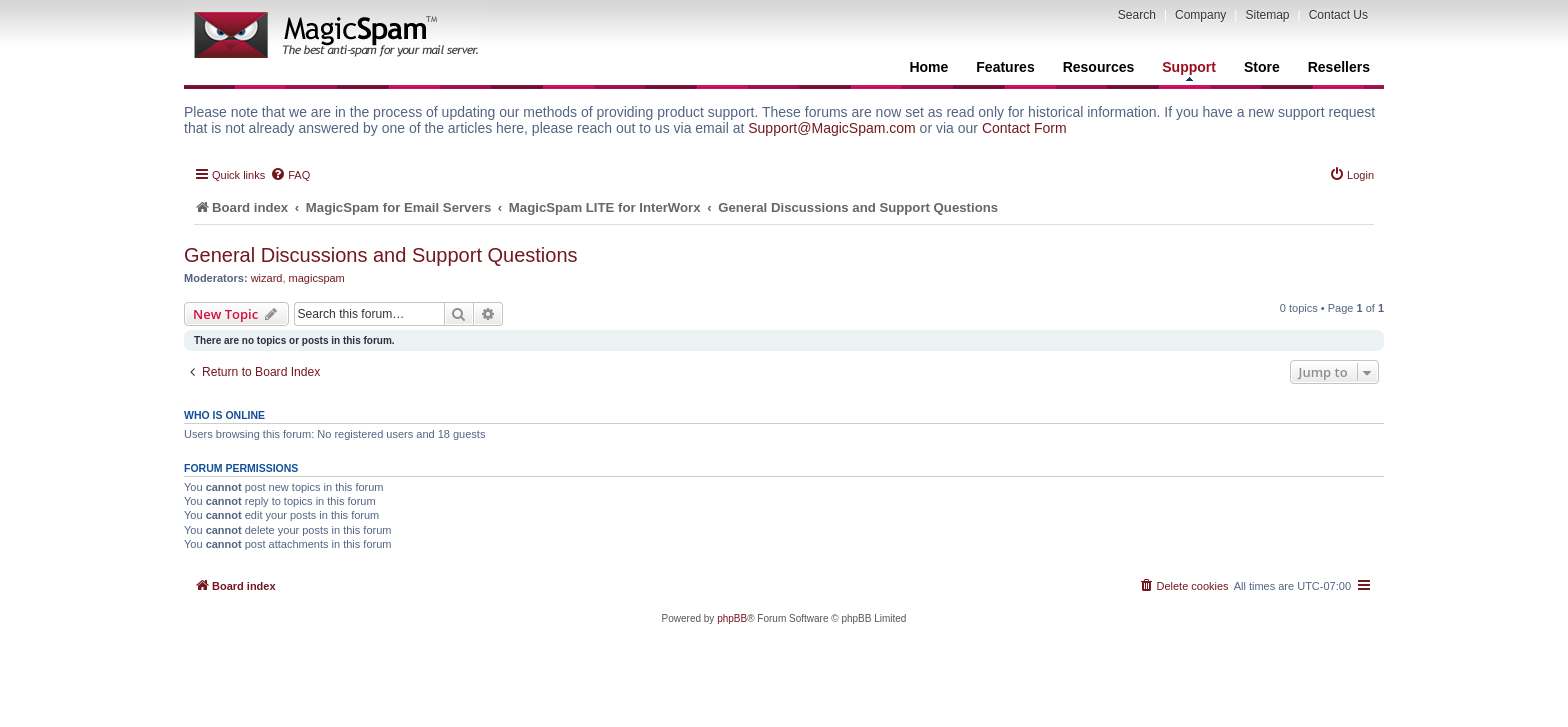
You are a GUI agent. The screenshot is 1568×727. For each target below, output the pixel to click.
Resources (1099, 67)
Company (1200, 15)
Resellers (1339, 67)
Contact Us (1338, 15)
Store (1262, 67)
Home (928, 67)
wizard (267, 278)
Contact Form (1024, 128)
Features (1005, 67)
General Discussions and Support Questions (381, 255)
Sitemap (1267, 15)
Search (1137, 15)
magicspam (317, 278)
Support (1189, 70)
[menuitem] (290, 175)
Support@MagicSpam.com (832, 128)
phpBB (732, 618)
